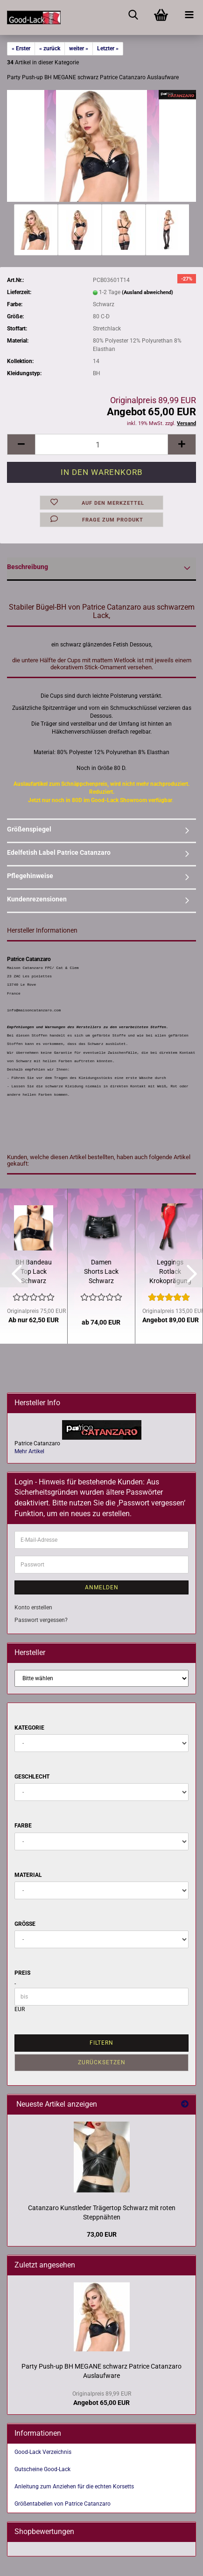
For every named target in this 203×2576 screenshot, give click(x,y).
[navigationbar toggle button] (189, 14)
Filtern (101, 2043)
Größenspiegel (29, 829)
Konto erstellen (33, 1607)
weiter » (78, 48)
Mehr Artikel (29, 1451)
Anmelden (102, 1587)
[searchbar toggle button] (133, 14)
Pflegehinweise (30, 875)
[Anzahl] (101, 444)
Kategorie (29, 1727)
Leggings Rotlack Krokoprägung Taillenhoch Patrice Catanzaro (170, 1271)
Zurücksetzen (102, 2062)
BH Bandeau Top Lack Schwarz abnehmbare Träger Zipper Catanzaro (33, 1271)
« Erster (21, 48)
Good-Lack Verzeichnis (42, 2452)
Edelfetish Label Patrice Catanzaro (59, 852)
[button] (21, 444)
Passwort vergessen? (41, 1620)
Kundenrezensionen (37, 899)
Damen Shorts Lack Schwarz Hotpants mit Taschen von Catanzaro (101, 1271)
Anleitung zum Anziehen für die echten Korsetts (74, 2486)
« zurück (49, 48)
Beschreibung (27, 566)
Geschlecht (31, 1776)
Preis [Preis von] (22, 1973)
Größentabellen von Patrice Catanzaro (62, 2503)
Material (28, 1875)
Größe (24, 1924)
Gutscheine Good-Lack (42, 2469)
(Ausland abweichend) (147, 292)
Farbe (23, 1825)
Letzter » (108, 48)
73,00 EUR (102, 2234)
